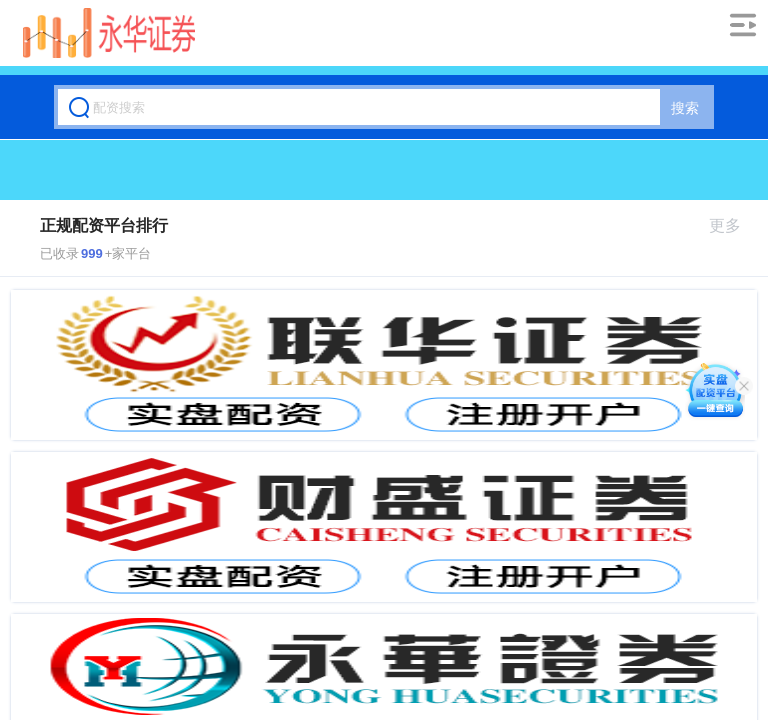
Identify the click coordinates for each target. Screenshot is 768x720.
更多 (733, 225)
